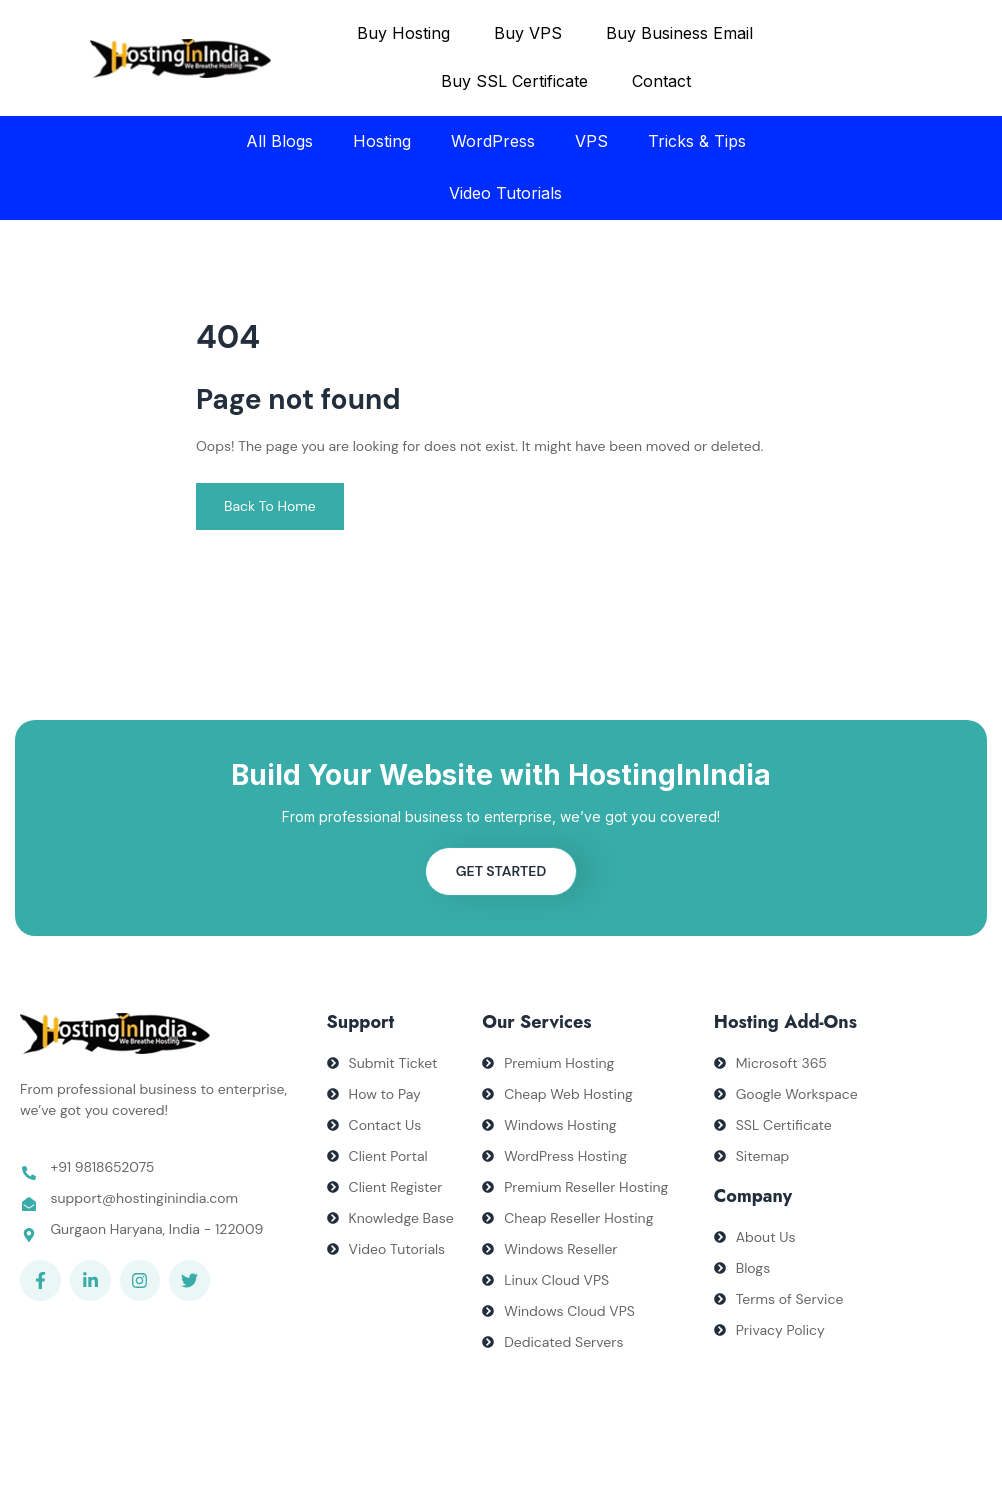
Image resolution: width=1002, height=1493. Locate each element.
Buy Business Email (679, 33)
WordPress (493, 141)
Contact (661, 81)
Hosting (382, 141)
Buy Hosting (403, 33)
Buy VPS (528, 33)
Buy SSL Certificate (514, 81)
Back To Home (270, 506)
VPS (591, 141)
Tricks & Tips (697, 141)
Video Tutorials (505, 193)
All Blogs (279, 141)
